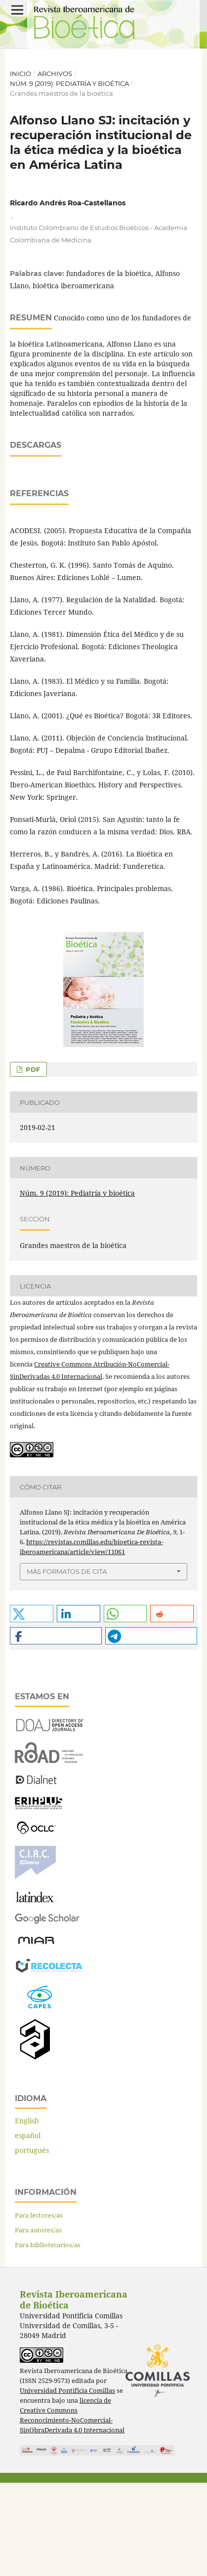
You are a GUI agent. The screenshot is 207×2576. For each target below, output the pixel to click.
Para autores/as (38, 2323)
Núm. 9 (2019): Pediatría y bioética (69, 83)
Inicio (20, 74)
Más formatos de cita (67, 1665)
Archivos (55, 74)
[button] (31, 1707)
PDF (32, 1163)
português (32, 2243)
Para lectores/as (39, 2308)
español (28, 2228)
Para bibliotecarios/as (48, 2338)
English (27, 2214)
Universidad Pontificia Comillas (67, 2484)
